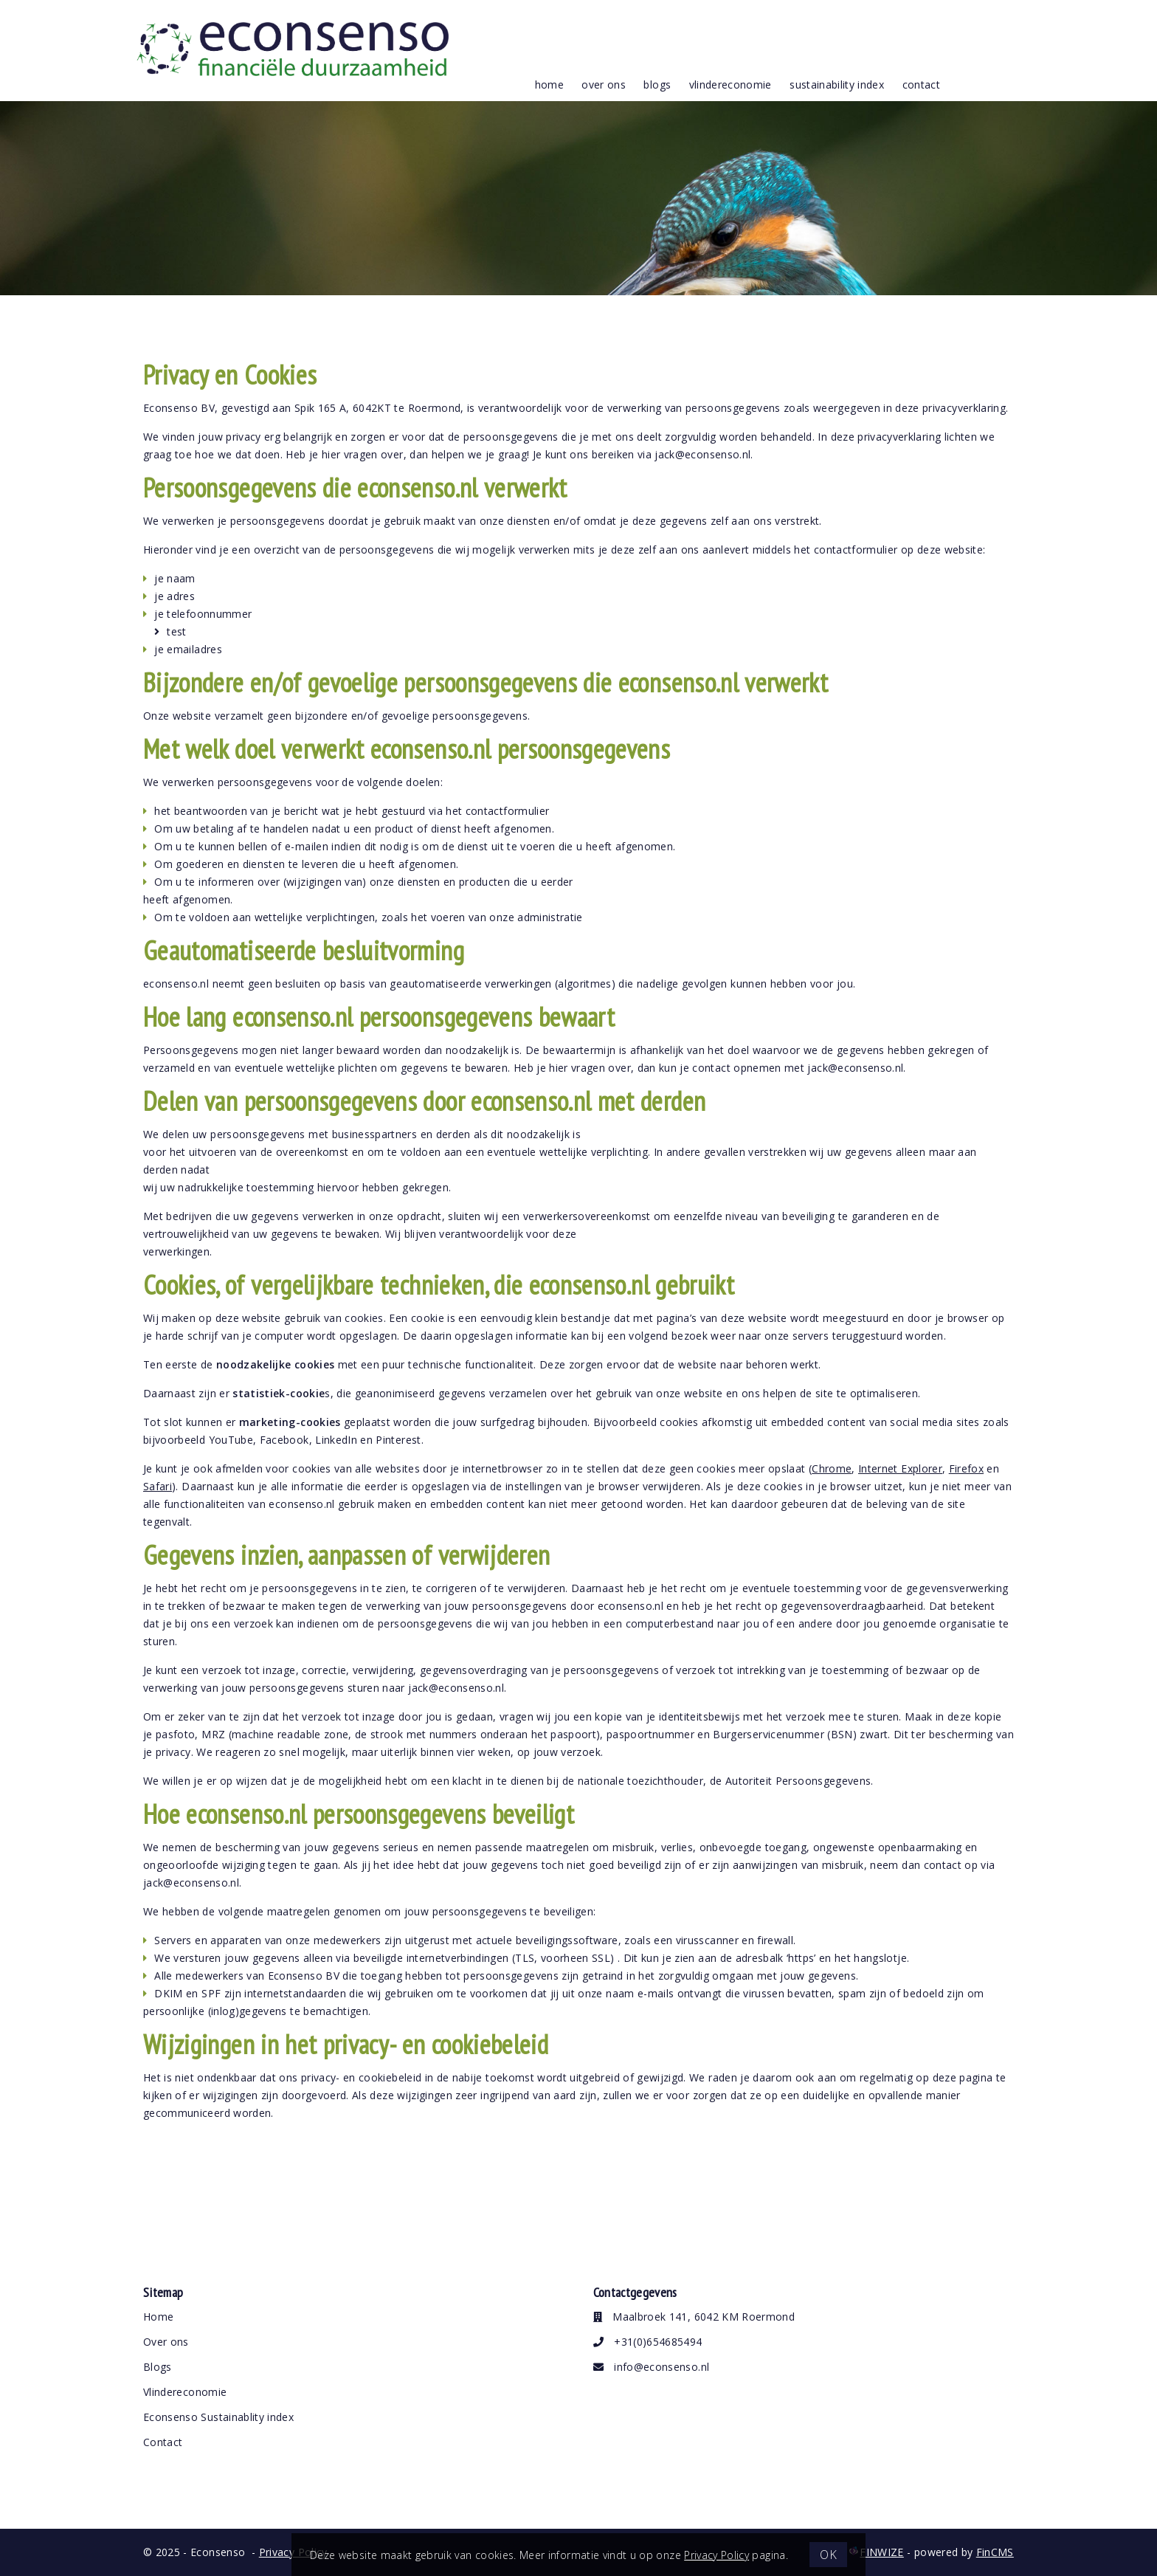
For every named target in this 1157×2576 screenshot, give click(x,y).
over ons (603, 85)
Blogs (157, 2367)
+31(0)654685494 (647, 2342)
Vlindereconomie (185, 2392)
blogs (657, 85)
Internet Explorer (900, 1468)
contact (921, 85)
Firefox (966, 1468)
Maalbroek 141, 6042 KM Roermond (694, 2317)
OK (828, 2554)
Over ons (166, 2342)
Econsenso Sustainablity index (218, 2417)
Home (549, 85)
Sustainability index (837, 85)
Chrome (832, 1468)
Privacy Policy (716, 2555)
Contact (162, 2442)
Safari (157, 1486)
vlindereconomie (730, 85)
